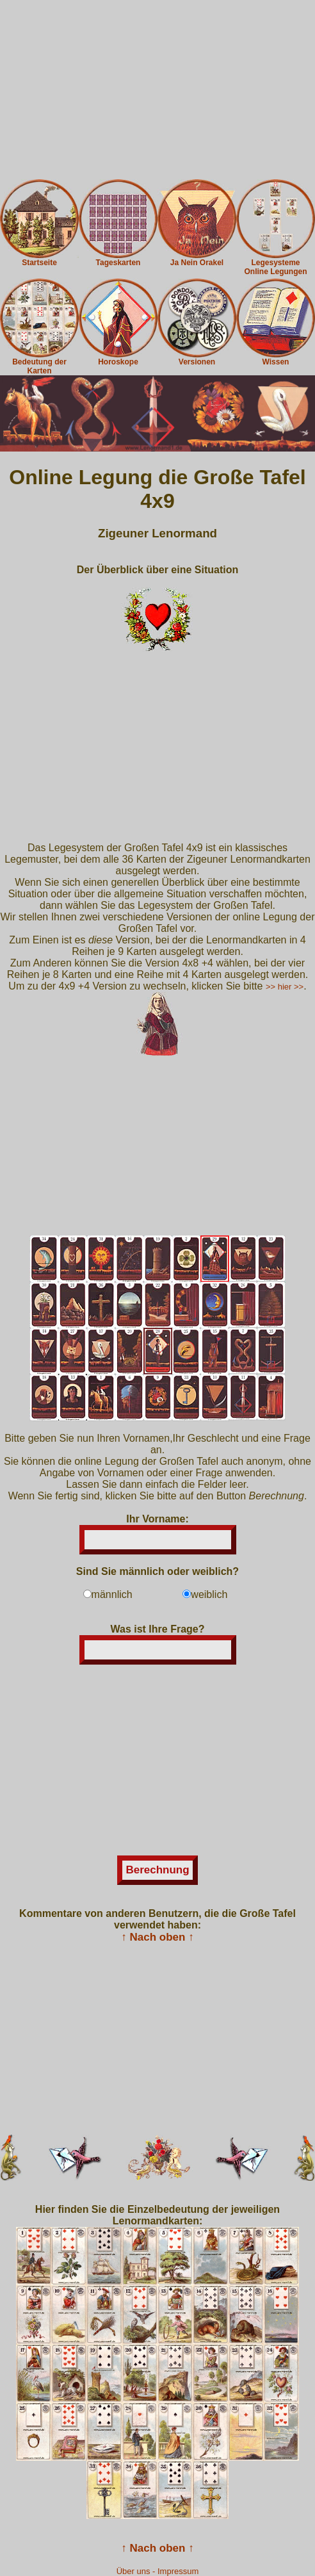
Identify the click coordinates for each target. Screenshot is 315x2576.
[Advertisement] (157, 89)
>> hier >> (284, 986)
